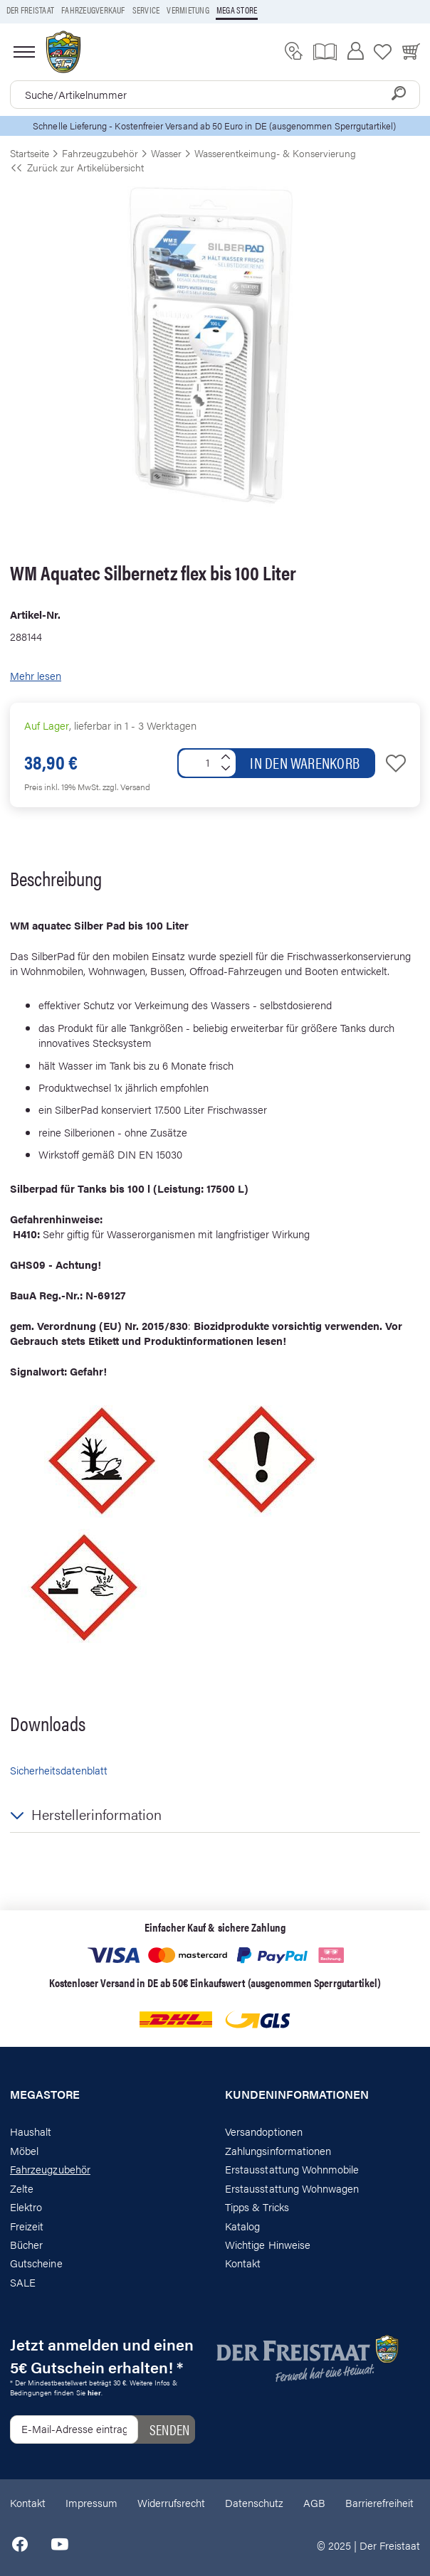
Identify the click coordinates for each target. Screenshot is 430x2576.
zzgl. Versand (126, 786)
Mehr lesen (35, 675)
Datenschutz (254, 2502)
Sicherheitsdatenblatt (59, 1769)
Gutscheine (36, 2262)
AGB (314, 2502)
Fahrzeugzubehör (50, 2168)
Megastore (45, 2094)
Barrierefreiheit (379, 2502)
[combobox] (215, 94)
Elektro (26, 2206)
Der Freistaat (30, 10)
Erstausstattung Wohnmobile (292, 2168)
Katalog (242, 2225)
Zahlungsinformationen (278, 2150)
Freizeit (26, 2225)
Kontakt (243, 2262)
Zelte (21, 2188)
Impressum (91, 2502)
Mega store (236, 10)
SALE (23, 2281)
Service (146, 10)
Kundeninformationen (297, 2094)
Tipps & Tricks (257, 2206)
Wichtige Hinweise (267, 2244)
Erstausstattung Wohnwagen (292, 2188)
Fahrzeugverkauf (93, 10)
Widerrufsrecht (171, 2502)
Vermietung (188, 10)
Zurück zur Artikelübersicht (77, 167)
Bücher (26, 2244)
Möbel (24, 2150)
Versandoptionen (264, 2131)
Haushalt (30, 2131)
